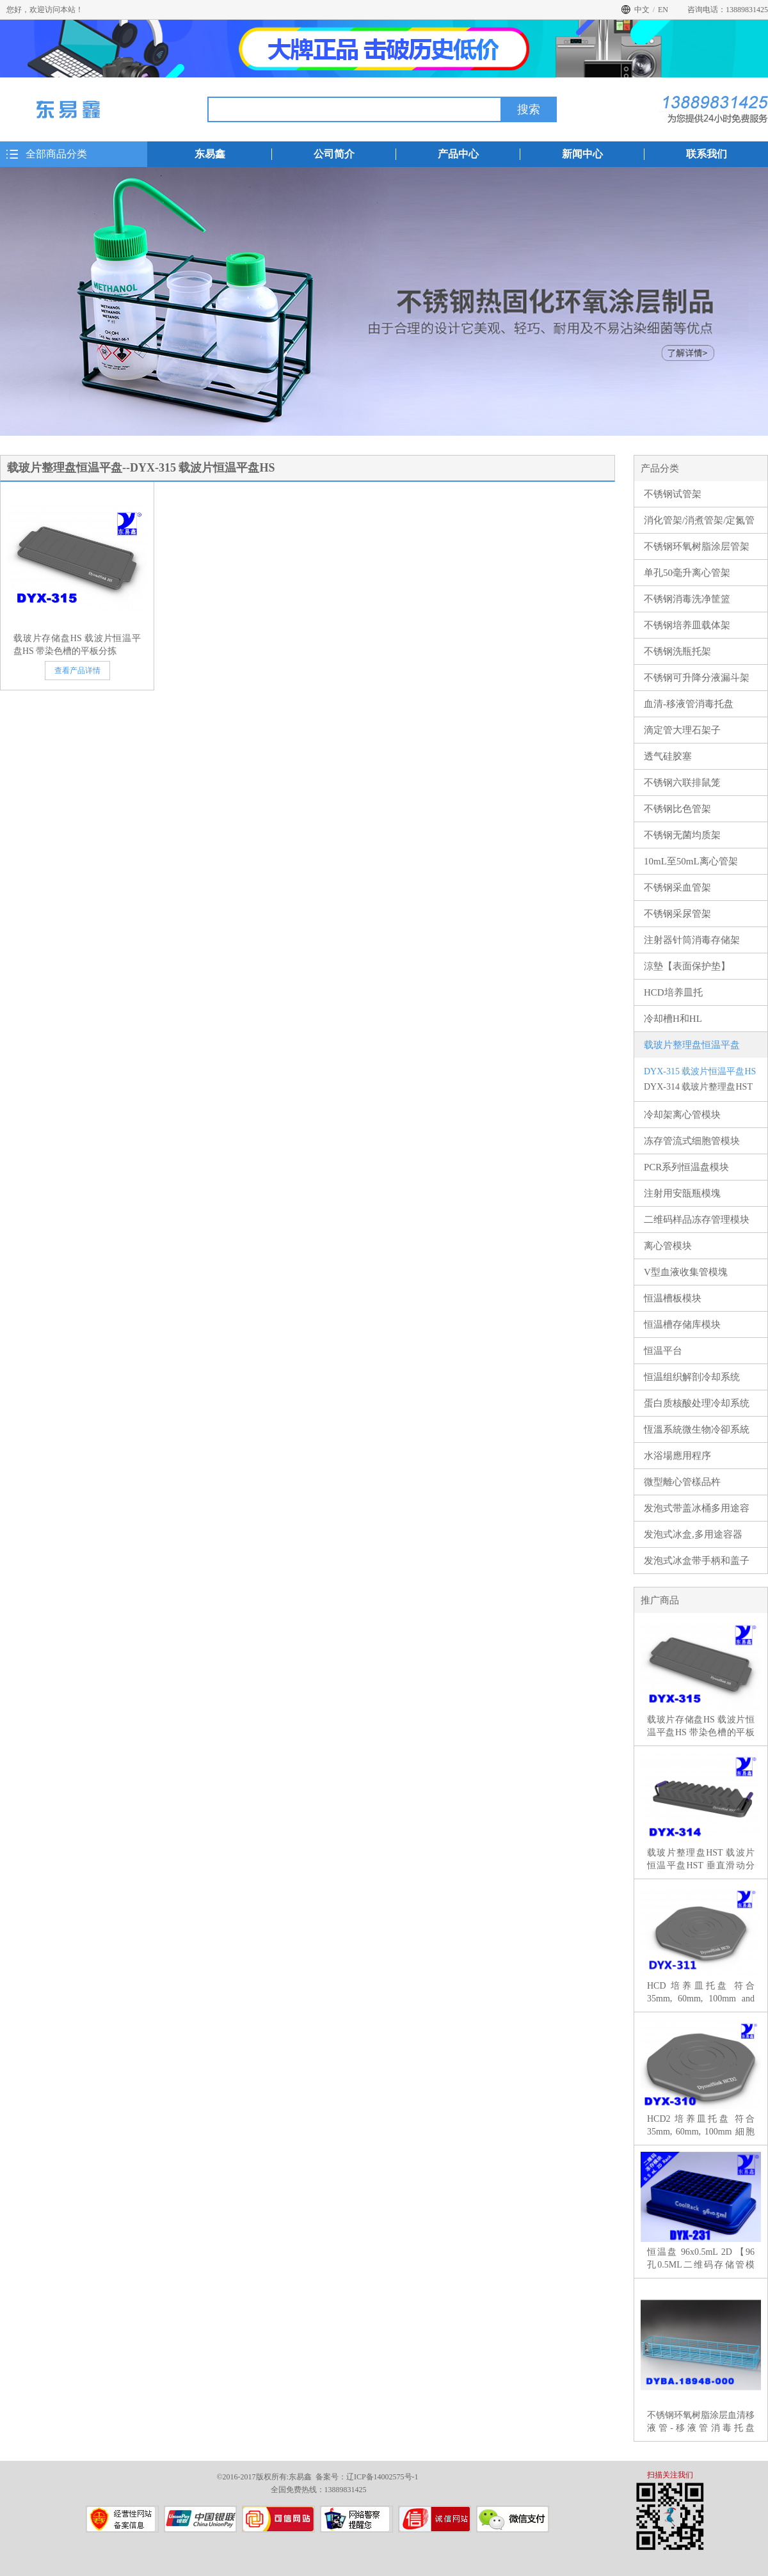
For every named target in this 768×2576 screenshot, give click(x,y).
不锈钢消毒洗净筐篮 (687, 599)
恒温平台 (663, 1351)
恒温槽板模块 (672, 1298)
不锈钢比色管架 (677, 809)
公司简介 (334, 153)
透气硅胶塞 (668, 756)
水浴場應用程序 (677, 1456)
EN (663, 9)
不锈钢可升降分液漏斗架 (696, 677)
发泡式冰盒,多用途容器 (693, 1534)
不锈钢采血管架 (677, 887)
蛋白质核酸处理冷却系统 (696, 1403)
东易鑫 (210, 153)
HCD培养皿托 (673, 992)
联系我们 (706, 153)
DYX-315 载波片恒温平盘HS (700, 1071)
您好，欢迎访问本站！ (44, 9)
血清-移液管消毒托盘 (688, 704)
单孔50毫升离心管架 (687, 573)
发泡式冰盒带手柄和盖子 (696, 1560)
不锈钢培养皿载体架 (687, 625)
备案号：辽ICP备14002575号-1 (367, 2476)
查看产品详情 (77, 670)
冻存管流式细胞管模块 (692, 1141)
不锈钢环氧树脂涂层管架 (696, 546)
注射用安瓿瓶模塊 (682, 1193)
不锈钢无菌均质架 (682, 835)
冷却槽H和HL (673, 1019)
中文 (642, 9)
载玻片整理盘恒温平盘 (692, 1045)
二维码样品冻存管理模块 (696, 1219)
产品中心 (458, 153)
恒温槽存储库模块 (682, 1324)
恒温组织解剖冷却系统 (692, 1377)
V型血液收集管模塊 (686, 1272)
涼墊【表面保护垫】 (687, 966)
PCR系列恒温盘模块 (686, 1167)
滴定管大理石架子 (682, 730)
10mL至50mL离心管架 (691, 861)
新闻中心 (582, 153)
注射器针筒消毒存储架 (692, 940)
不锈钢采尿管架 (677, 914)
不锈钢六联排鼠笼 (682, 782)
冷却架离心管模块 (682, 1114)
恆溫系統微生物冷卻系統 (696, 1429)
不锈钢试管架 (672, 494)
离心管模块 (668, 1246)
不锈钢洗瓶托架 (677, 651)
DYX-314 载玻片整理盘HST (698, 1087)
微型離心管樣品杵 (682, 1482)
